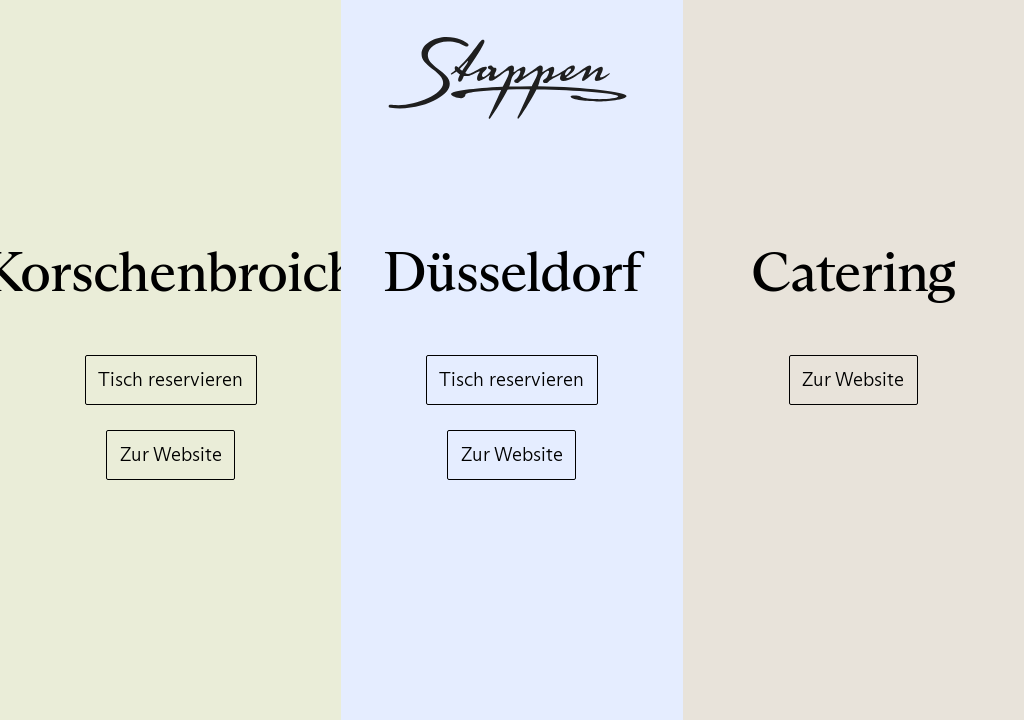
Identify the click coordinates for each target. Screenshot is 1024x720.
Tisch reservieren (170, 379)
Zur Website (171, 454)
